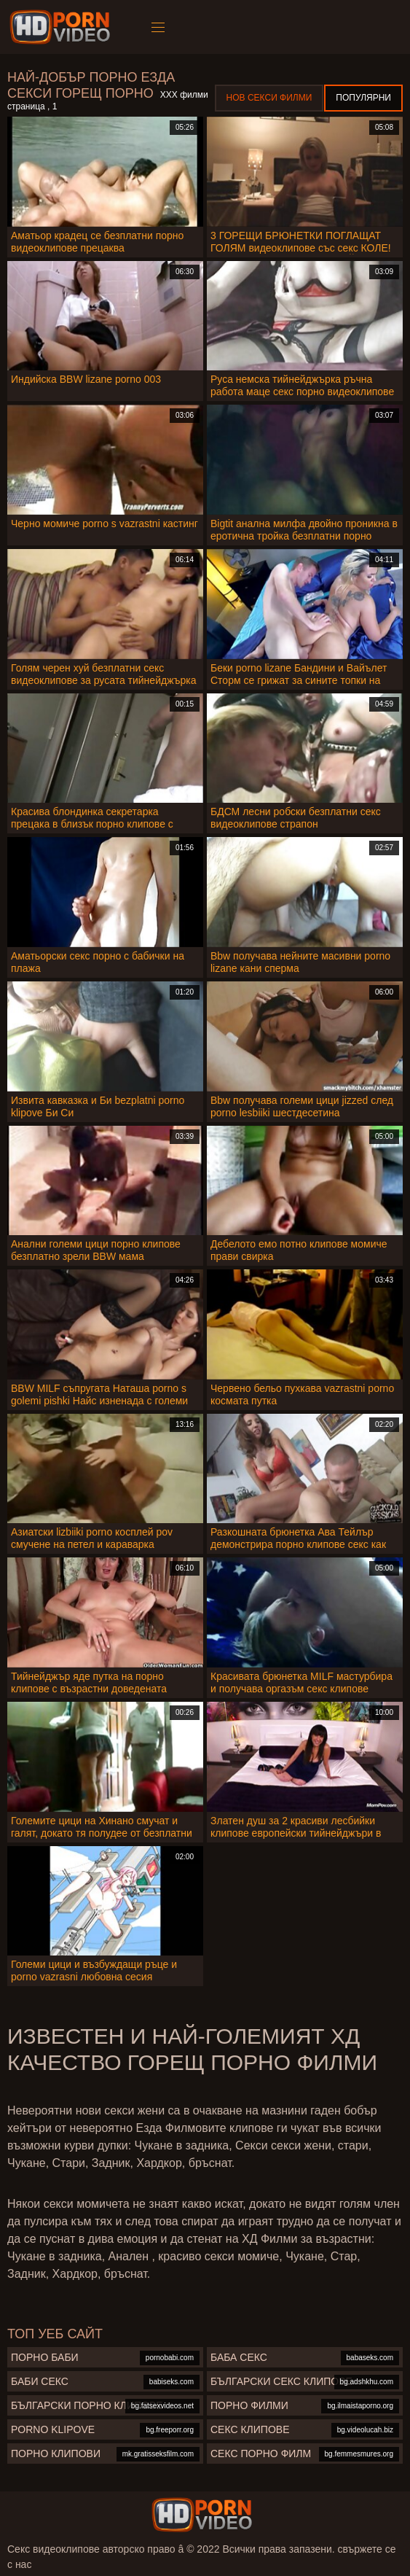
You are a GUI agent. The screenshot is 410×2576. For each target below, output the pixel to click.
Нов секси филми (269, 98)
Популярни (363, 98)
